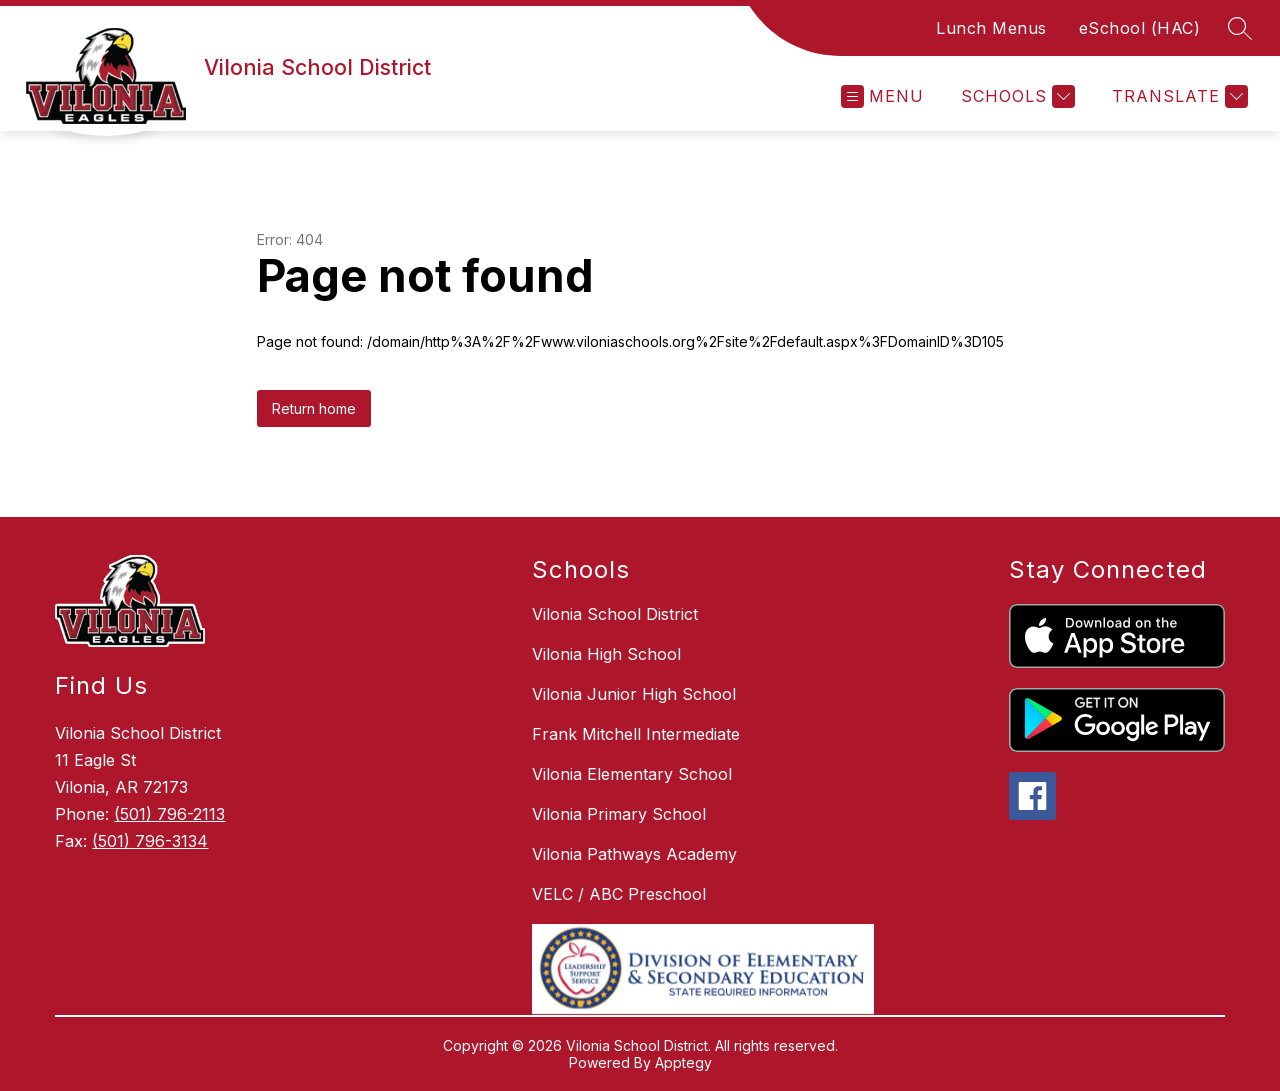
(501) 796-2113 (169, 814)
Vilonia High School (606, 654)
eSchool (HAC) (1140, 28)
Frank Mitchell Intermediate (636, 734)
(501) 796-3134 (150, 841)
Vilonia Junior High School (634, 694)
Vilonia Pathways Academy (634, 854)
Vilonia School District (615, 614)
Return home (314, 408)
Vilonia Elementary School (632, 774)
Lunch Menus (991, 28)
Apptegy (683, 1062)
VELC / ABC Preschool (619, 894)
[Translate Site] (1177, 96)
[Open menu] (882, 96)
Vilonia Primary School (619, 814)
